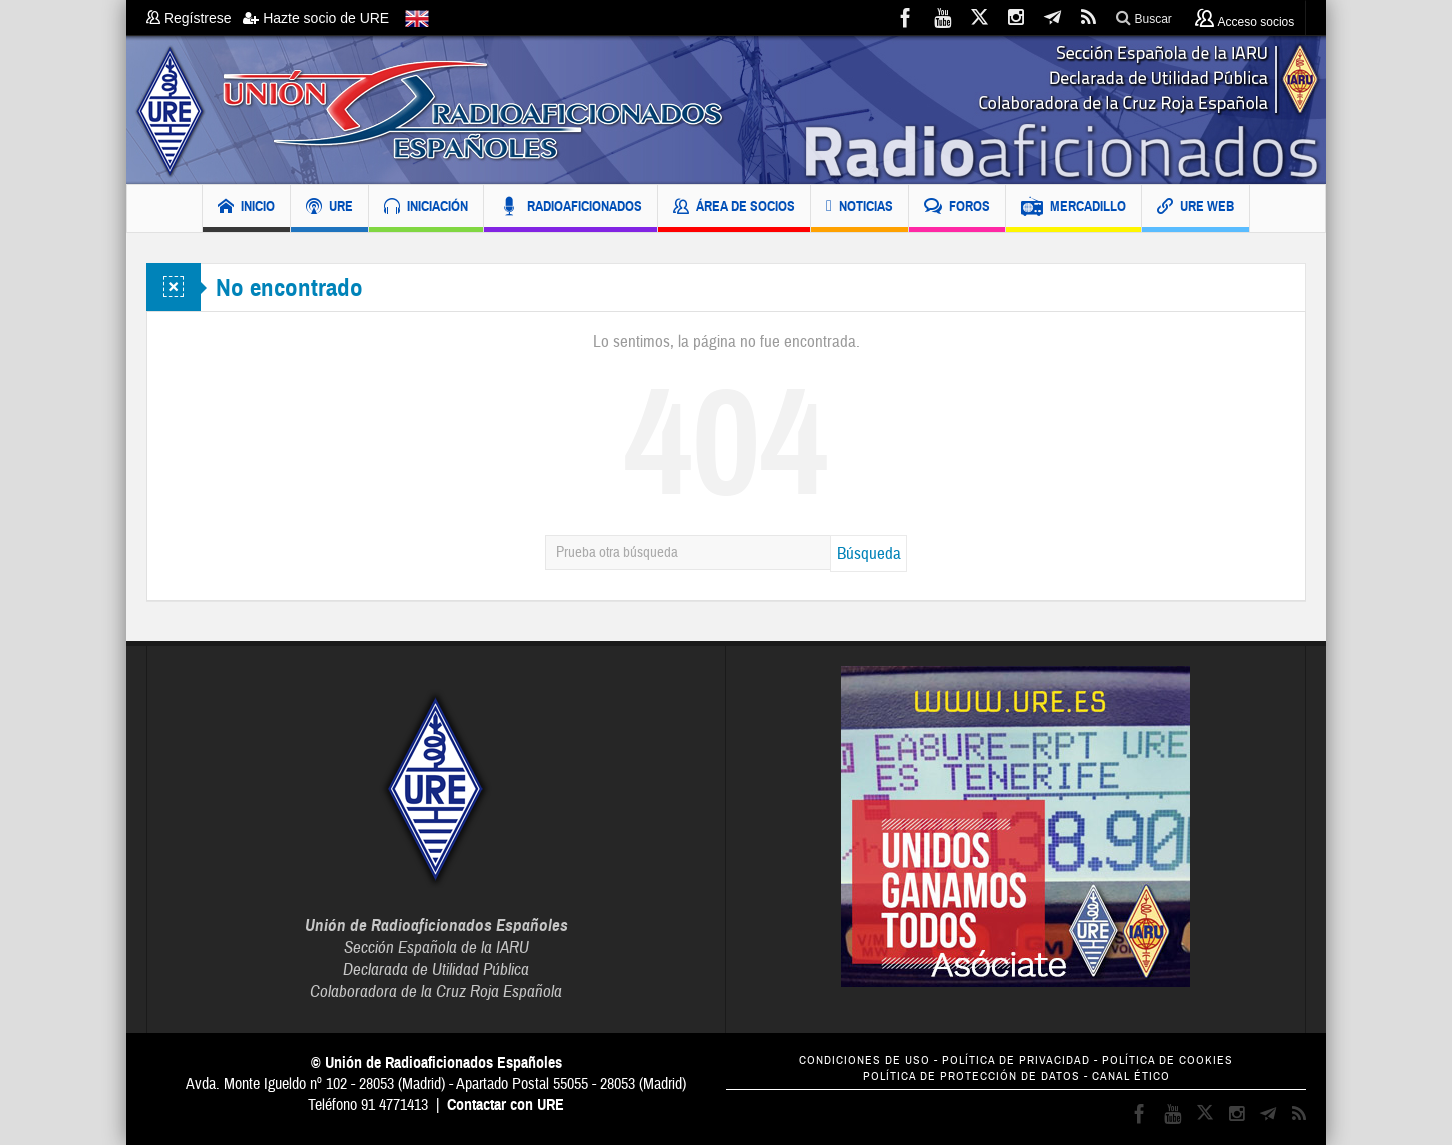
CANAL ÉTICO (1131, 1076)
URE (329, 208)
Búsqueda (869, 553)
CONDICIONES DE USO (864, 1060)
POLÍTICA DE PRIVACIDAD (1016, 1060)
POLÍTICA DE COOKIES (1167, 1060)
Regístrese (194, 18)
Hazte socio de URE (316, 18)
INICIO (246, 208)
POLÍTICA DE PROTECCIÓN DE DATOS (971, 1076)
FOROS (957, 208)
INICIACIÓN (426, 208)
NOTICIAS (859, 208)
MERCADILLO (1073, 208)
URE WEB (1195, 208)
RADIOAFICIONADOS (570, 208)
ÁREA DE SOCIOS (734, 208)
